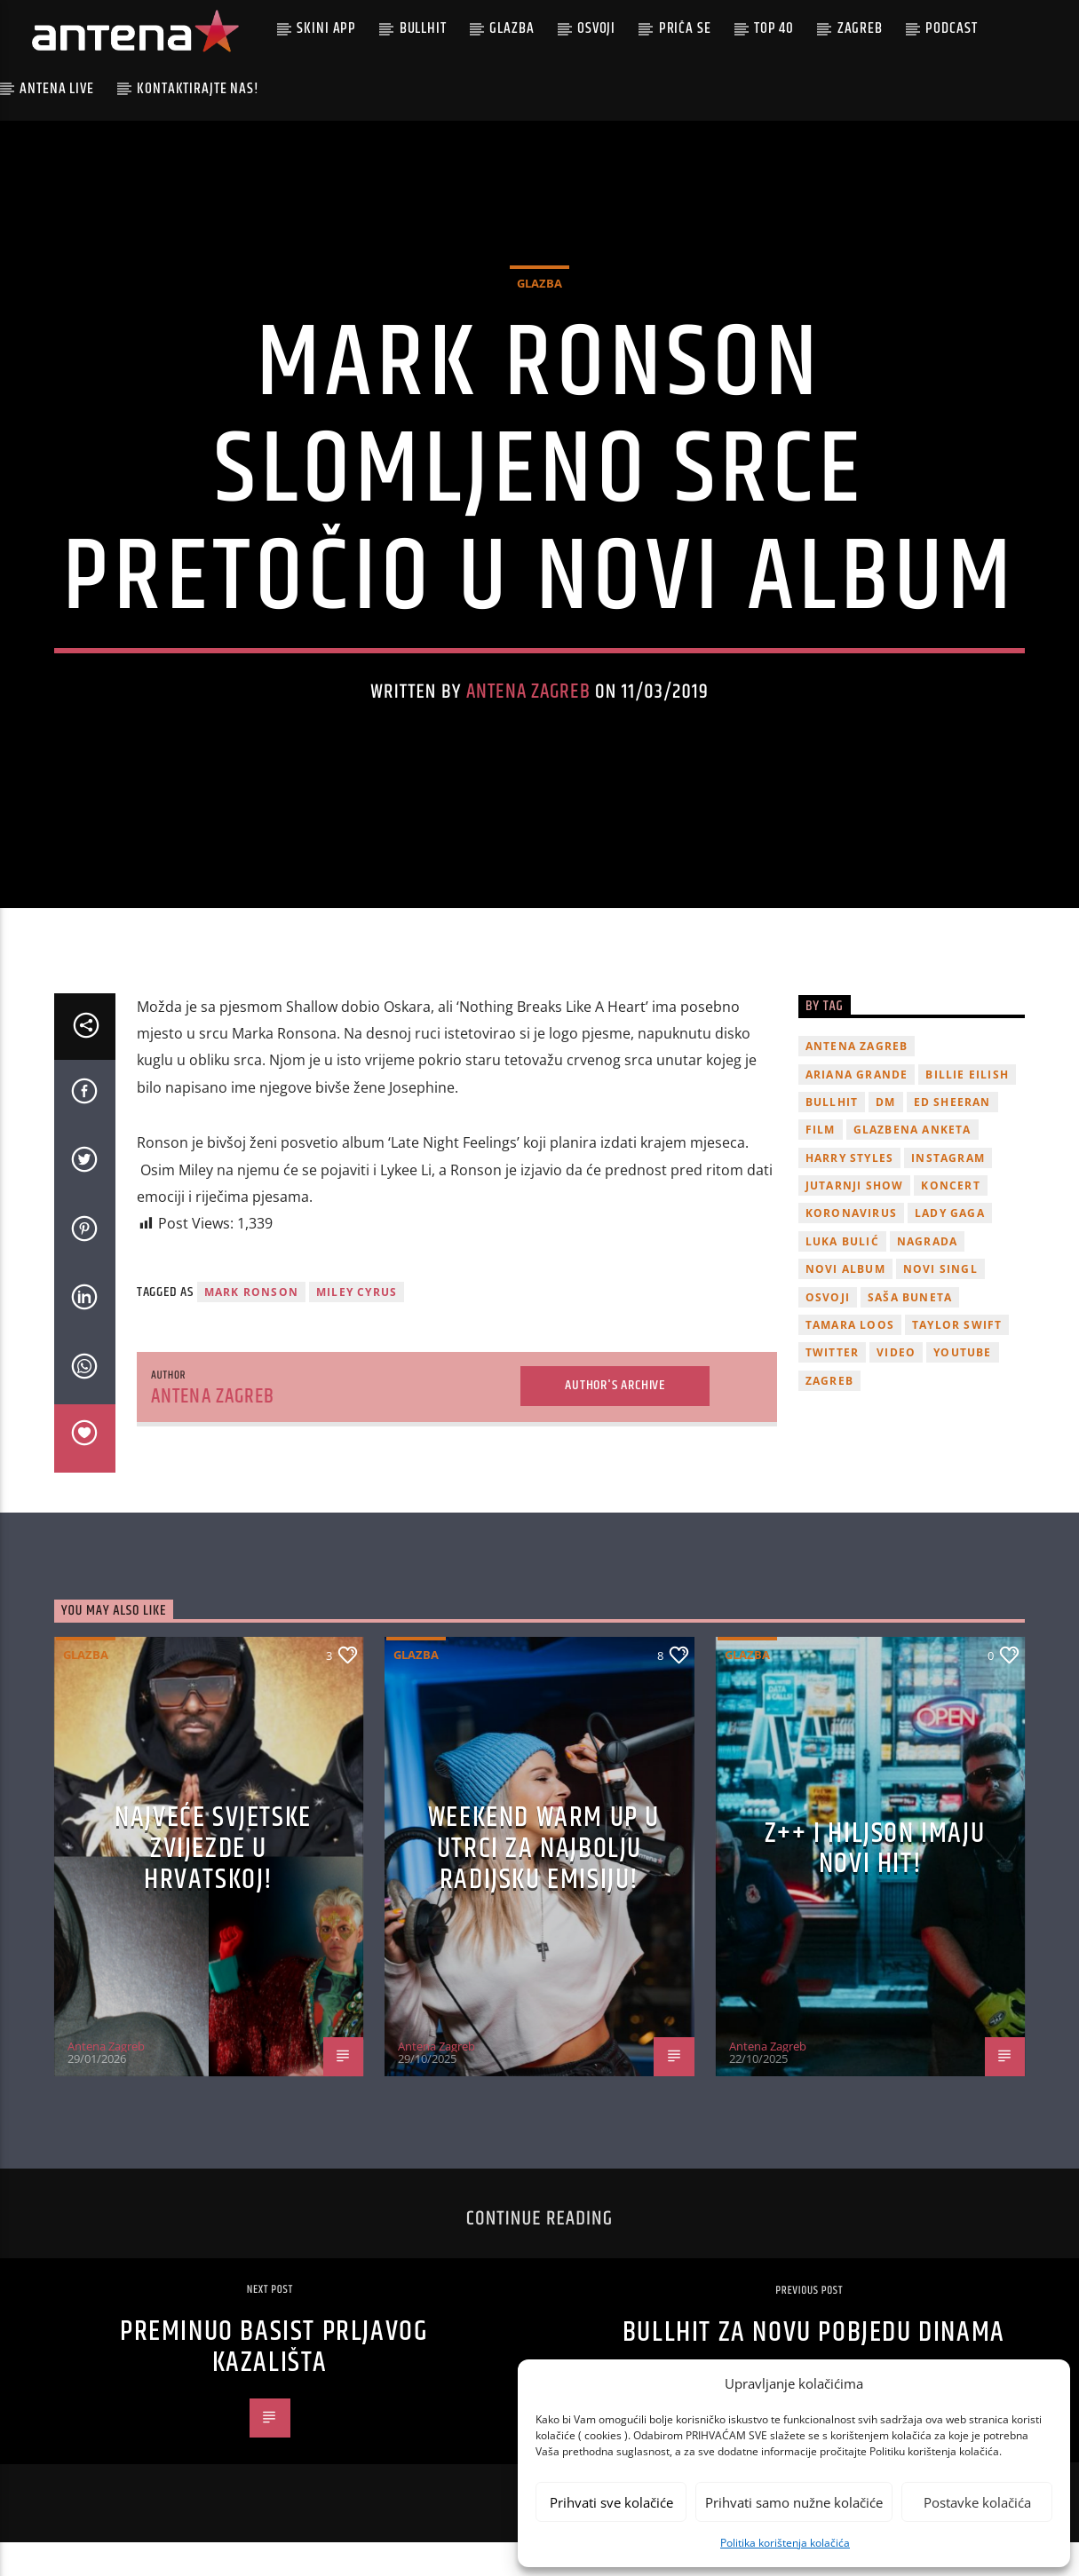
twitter (832, 1386)
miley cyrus (356, 1324)
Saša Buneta (910, 1330)
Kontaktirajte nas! (197, 88)
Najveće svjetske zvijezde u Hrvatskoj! (213, 1881)
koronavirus (851, 1246)
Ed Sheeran (952, 1135)
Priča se (685, 28)
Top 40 (774, 28)
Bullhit (423, 28)
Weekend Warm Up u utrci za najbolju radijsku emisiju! (544, 1881)
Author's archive (615, 1419)
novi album (845, 1302)
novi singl (940, 1302)
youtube (962, 1386)
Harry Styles (849, 1190)
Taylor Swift (957, 1358)
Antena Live (56, 88)
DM (885, 1135)
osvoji (827, 1330)
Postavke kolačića (977, 2502)
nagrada (927, 1275)
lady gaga (950, 1246)
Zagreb (860, 28)
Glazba (511, 28)
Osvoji (596, 28)
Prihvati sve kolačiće (611, 2502)
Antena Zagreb (528, 708)
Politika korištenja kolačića (785, 2542)
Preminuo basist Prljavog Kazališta (274, 2380)
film (820, 1163)
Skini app (326, 28)
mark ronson (251, 1324)
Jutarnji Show (854, 1219)
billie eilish (967, 1107)
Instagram (948, 1190)
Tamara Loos (849, 1358)
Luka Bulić (842, 1275)
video (896, 1386)
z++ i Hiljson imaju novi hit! (875, 1882)
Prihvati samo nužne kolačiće (794, 2502)
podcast (951, 28)
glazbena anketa (912, 1163)
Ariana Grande (856, 1107)
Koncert (950, 1219)
